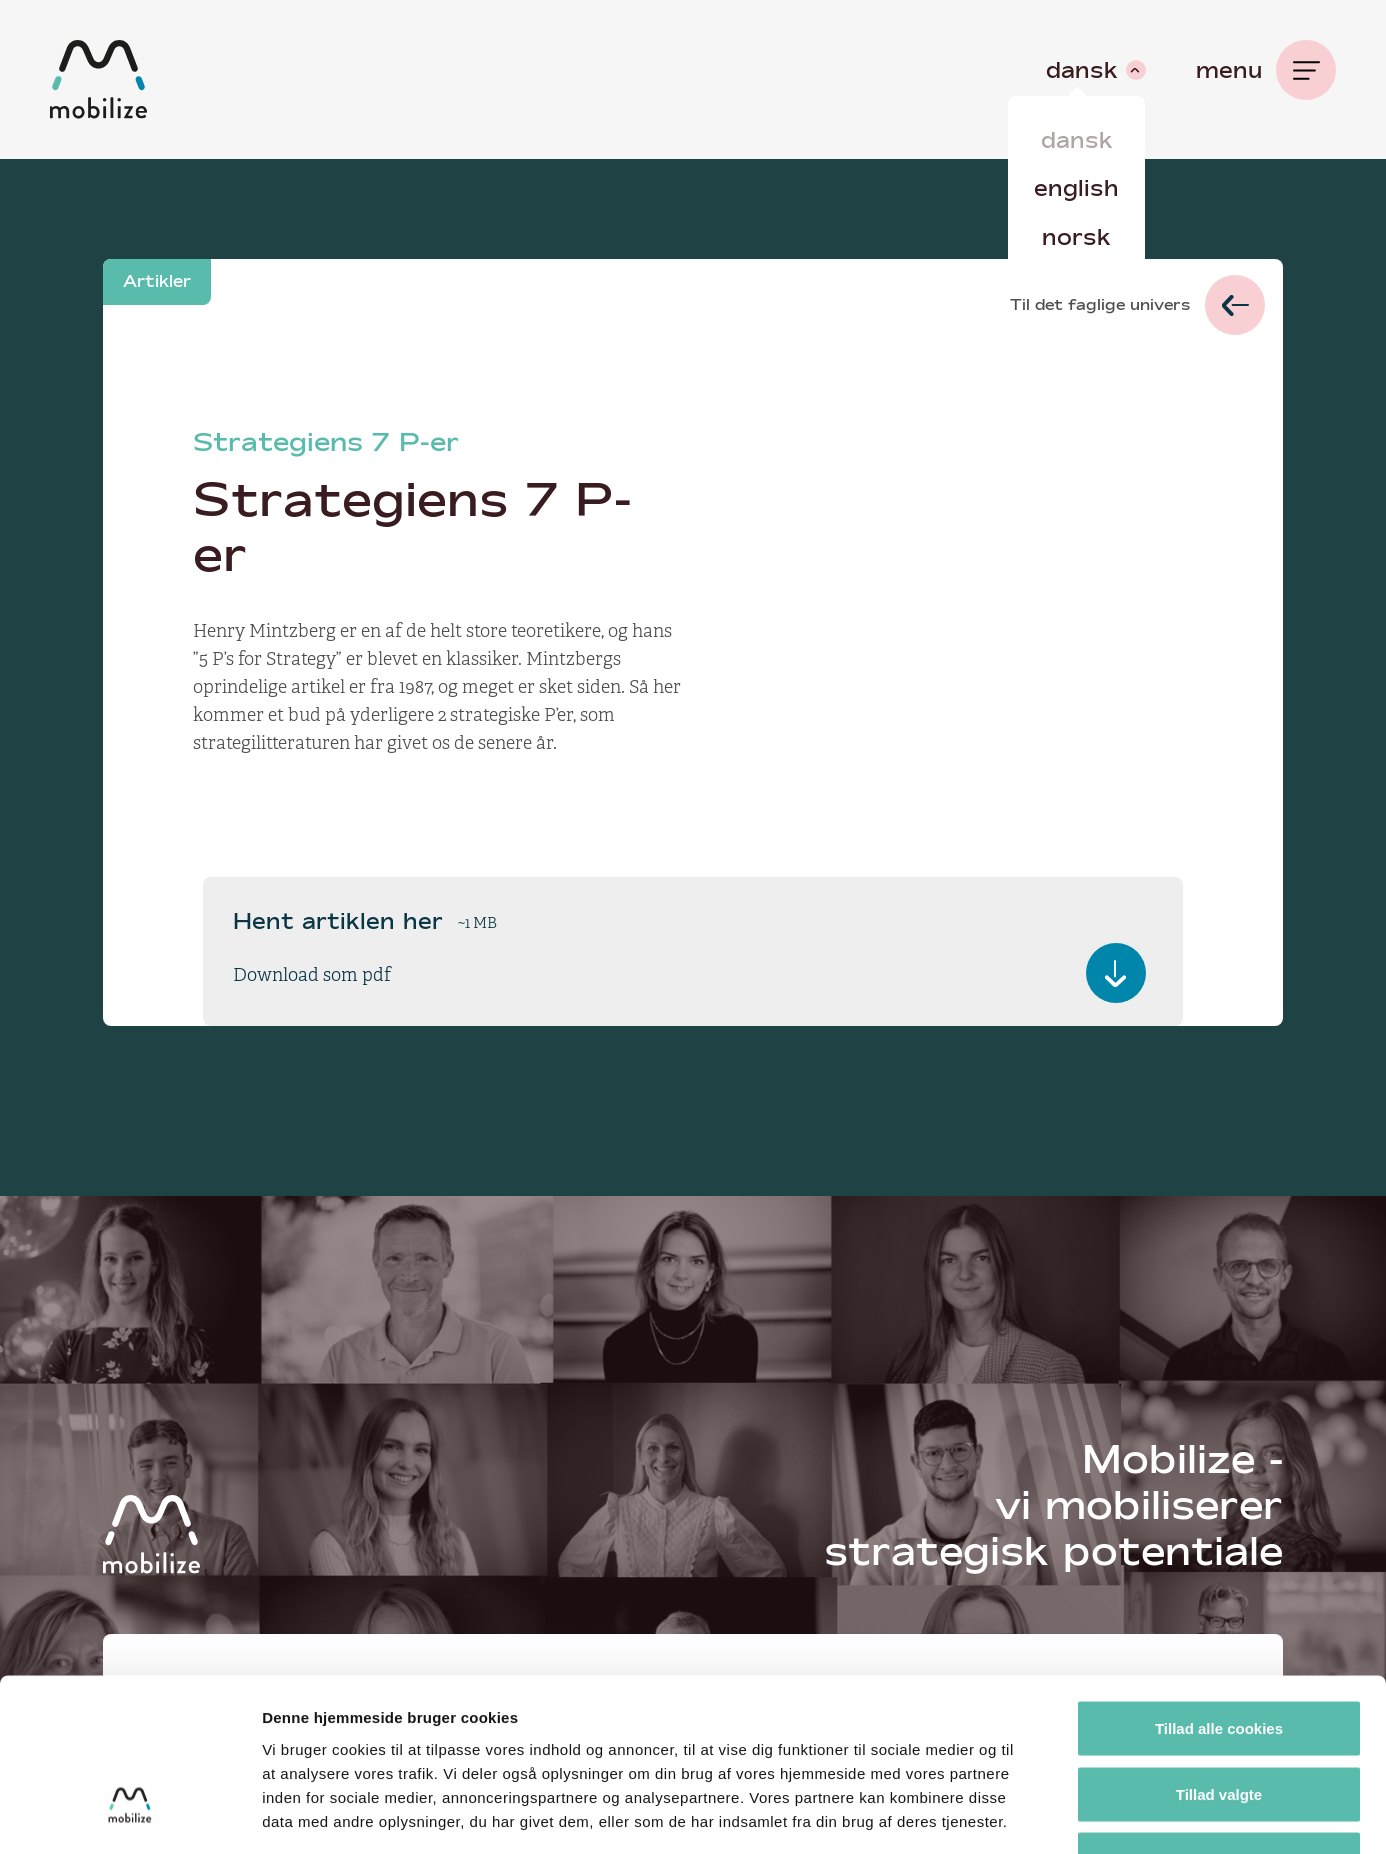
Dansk (1077, 140)
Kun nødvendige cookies (1219, 1722)
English (1076, 188)
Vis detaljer (1039, 1814)
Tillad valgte (1219, 1657)
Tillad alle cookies (1219, 1591)
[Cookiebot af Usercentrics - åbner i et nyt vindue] (129, 1815)
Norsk (1076, 237)
